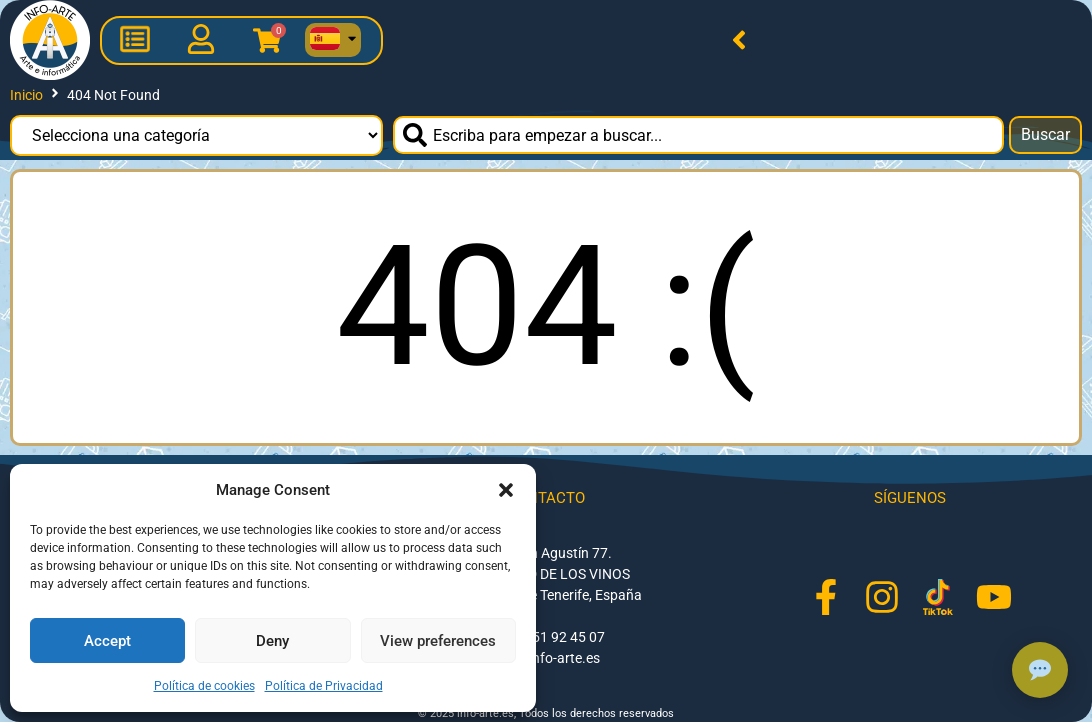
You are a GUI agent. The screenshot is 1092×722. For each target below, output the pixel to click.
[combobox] (698, 135)
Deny (272, 641)
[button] (506, 490)
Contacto (546, 498)
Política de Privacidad (324, 686)
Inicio (26, 95)
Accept (107, 641)
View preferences (438, 641)
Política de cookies (204, 686)
